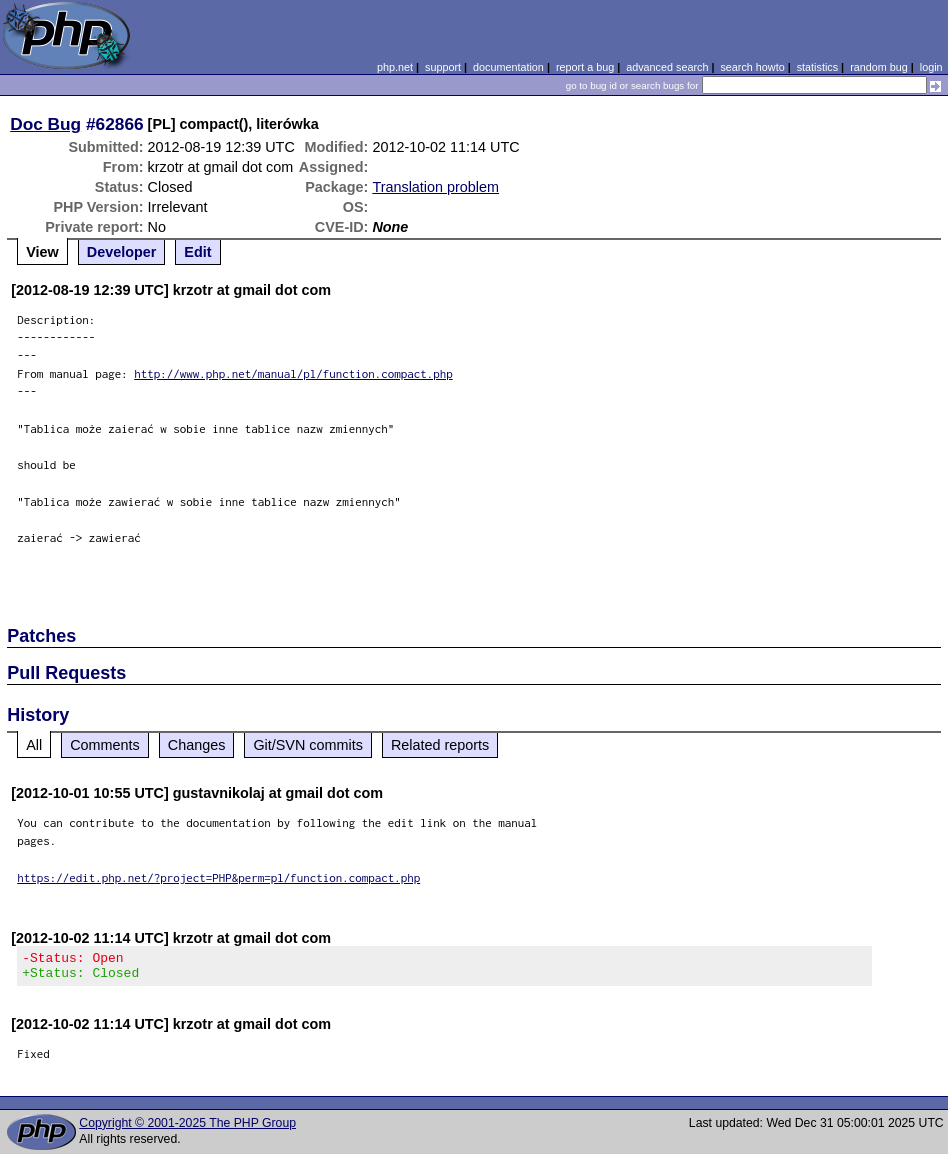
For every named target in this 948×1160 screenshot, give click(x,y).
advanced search (667, 67)
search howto (752, 67)
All (34, 745)
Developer (122, 252)
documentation (508, 67)
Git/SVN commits (308, 745)
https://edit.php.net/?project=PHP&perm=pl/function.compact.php (218, 877)
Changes (197, 745)
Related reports (440, 745)
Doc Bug (45, 124)
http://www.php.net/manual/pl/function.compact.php (293, 373)
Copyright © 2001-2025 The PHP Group (187, 1129)
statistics (817, 67)
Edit (197, 252)
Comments (105, 745)
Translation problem (435, 187)
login (931, 67)
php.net (395, 67)
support (443, 67)
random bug (879, 67)
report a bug (585, 67)
